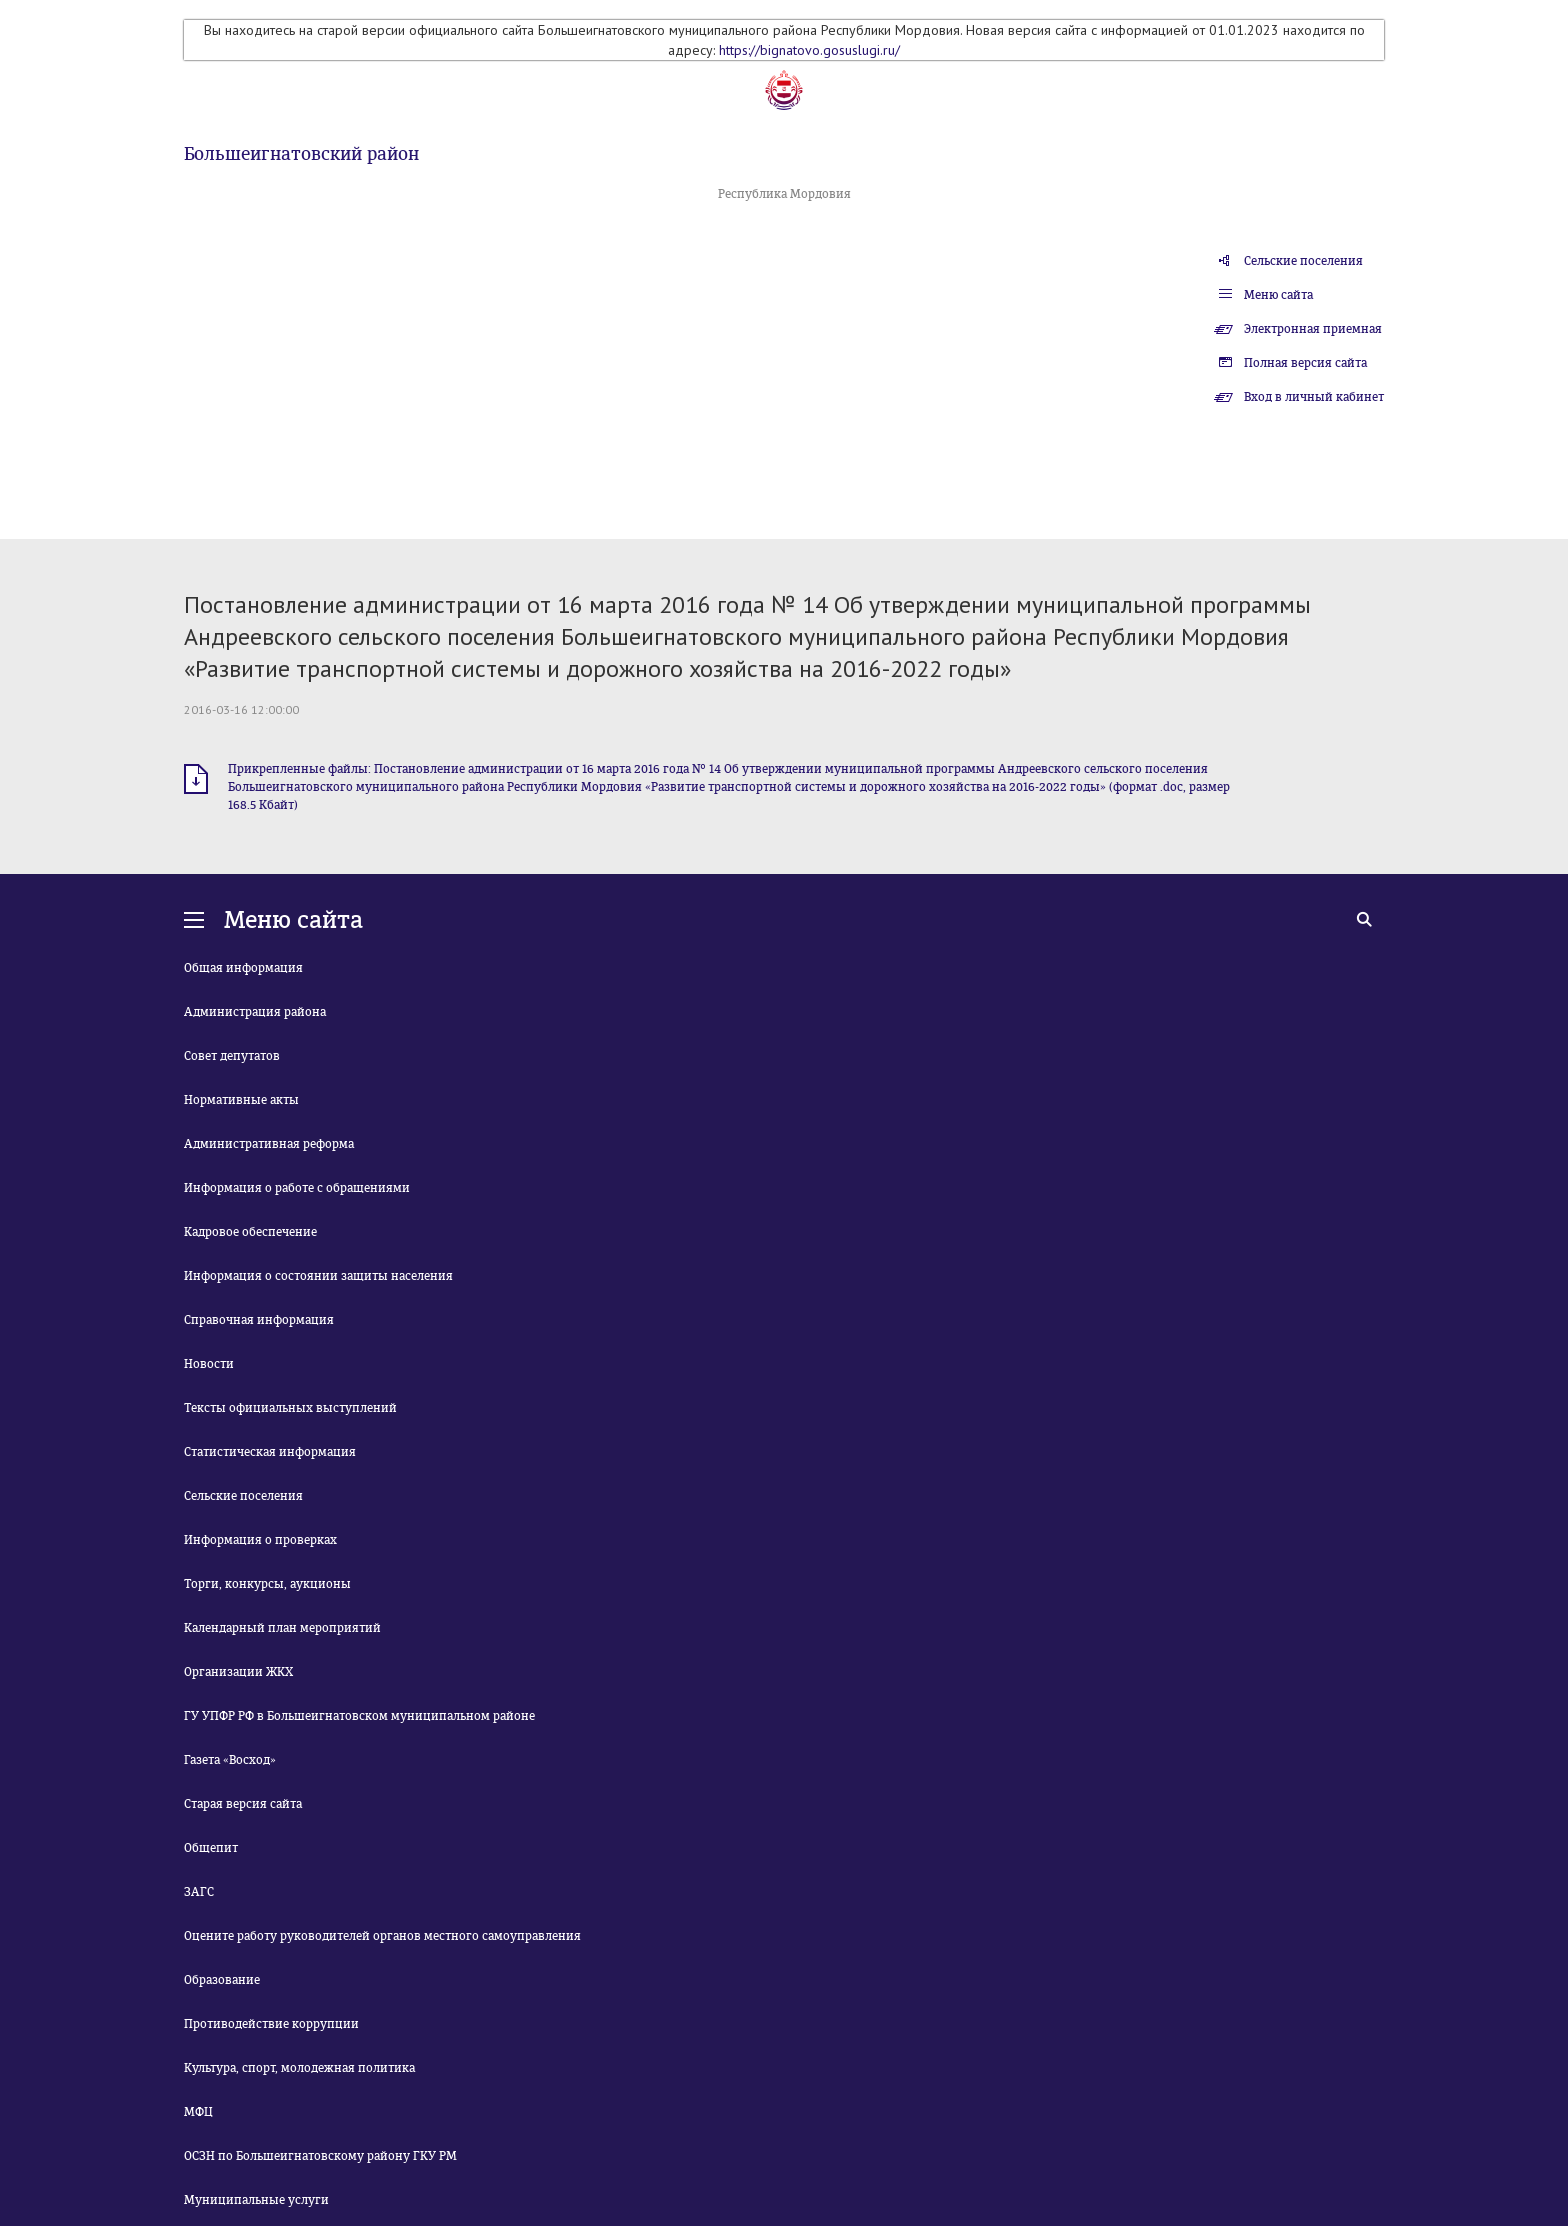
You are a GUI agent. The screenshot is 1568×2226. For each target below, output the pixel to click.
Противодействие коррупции (271, 2024)
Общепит (211, 1848)
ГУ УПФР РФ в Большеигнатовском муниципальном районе (359, 1716)
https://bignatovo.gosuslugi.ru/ (809, 50)
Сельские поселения (1303, 261)
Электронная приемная (1313, 329)
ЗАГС (199, 1892)
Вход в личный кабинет (1314, 397)
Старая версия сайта (243, 1804)
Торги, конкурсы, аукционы (267, 1584)
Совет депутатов (232, 1056)
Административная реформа (269, 1144)
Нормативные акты (241, 1100)
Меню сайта (1278, 295)
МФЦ (198, 2112)
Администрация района (255, 1012)
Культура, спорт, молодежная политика (299, 2068)
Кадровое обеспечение (250, 1232)
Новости (209, 1364)
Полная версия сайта (1305, 363)
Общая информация (243, 968)
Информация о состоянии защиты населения (318, 1276)
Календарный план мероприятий (282, 1628)
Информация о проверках (260, 1540)
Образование (222, 1980)
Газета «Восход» (230, 1760)
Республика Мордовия (784, 194)
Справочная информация (259, 1320)
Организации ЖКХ (238, 1672)
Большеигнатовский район (301, 154)
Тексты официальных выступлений (290, 1408)
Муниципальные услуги (256, 2200)
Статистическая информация (270, 1452)
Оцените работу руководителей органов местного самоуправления (382, 1936)
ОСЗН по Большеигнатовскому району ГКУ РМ (320, 2156)
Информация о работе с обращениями (297, 1188)
